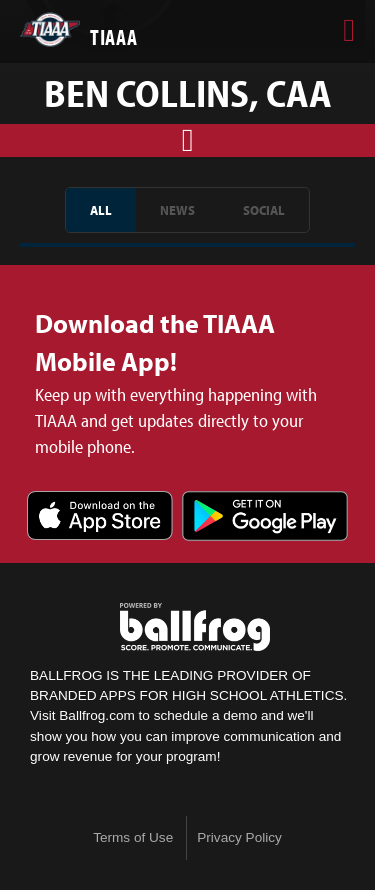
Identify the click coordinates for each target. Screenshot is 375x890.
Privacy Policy (239, 837)
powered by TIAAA (195, 627)
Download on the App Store (100, 517)
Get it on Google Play (265, 517)
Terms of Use (133, 837)
